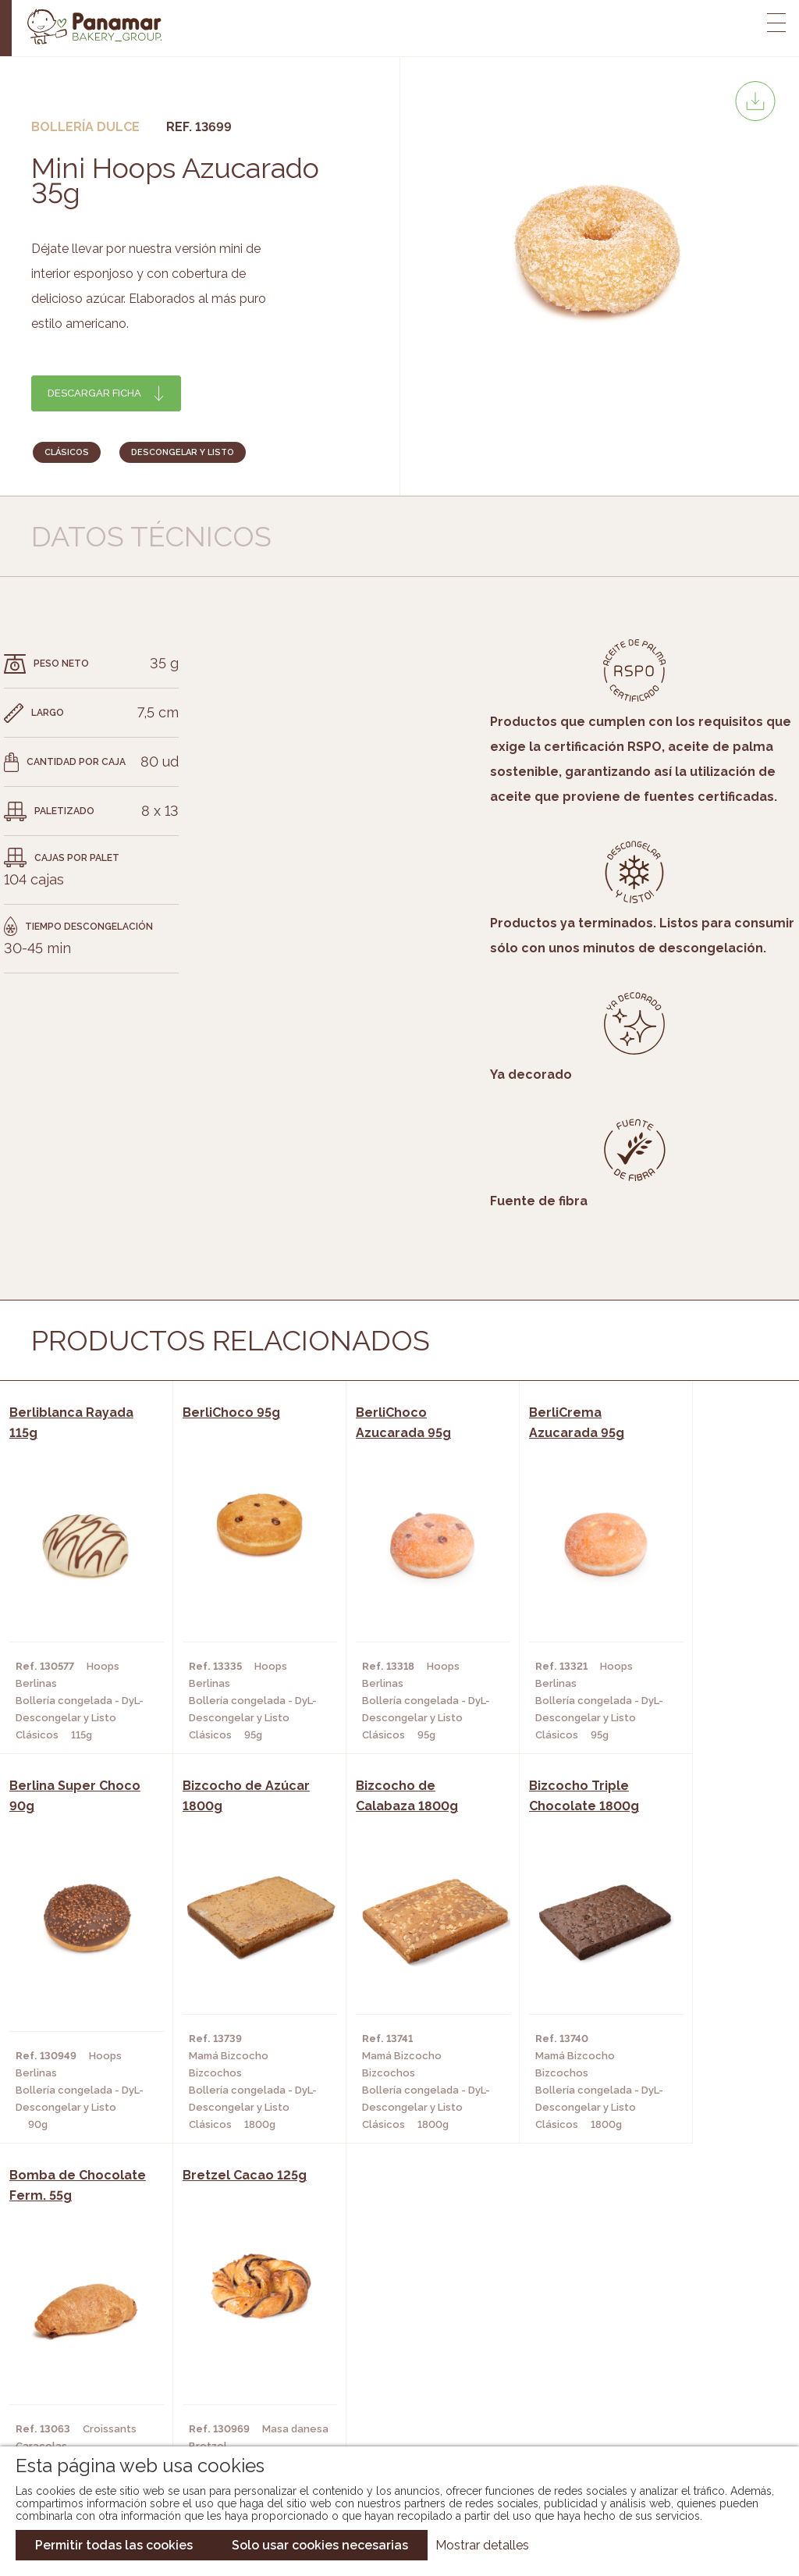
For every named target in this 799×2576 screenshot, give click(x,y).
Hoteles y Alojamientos (226, 2388)
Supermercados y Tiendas (230, 2364)
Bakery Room (88, 2341)
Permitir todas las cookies (114, 2545)
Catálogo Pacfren (390, 2411)
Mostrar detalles (482, 2545)
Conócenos (84, 2317)
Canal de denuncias (664, 2401)
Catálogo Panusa (387, 2388)
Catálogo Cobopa (388, 2364)
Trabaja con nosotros (665, 2305)
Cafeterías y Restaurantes (234, 2317)
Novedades (367, 2317)
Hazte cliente (91, 2388)
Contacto (80, 2364)
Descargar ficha (94, 393)
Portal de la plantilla (664, 2353)
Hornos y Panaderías (216, 2341)
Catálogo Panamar (391, 2341)
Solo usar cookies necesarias (320, 2545)
